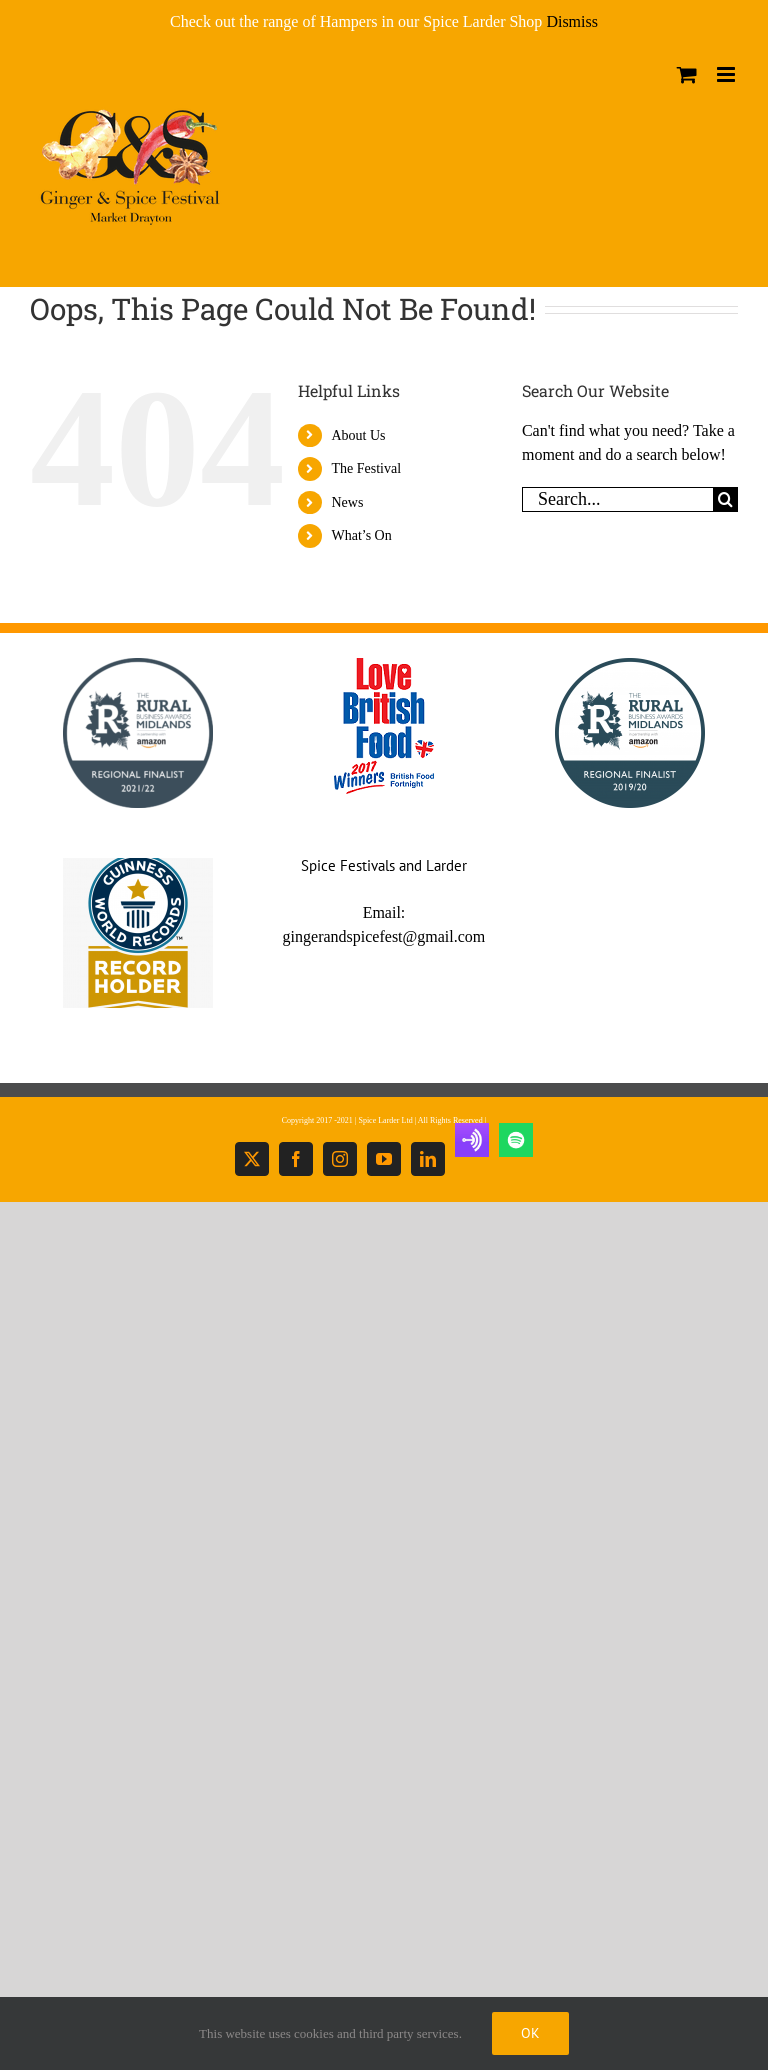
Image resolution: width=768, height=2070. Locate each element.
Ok (530, 2033)
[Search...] (617, 499)
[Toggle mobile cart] (687, 74)
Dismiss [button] (572, 21)
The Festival (366, 468)
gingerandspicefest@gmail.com (384, 936)
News (347, 502)
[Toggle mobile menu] (727, 74)
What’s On (361, 535)
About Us (358, 435)
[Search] (725, 499)
